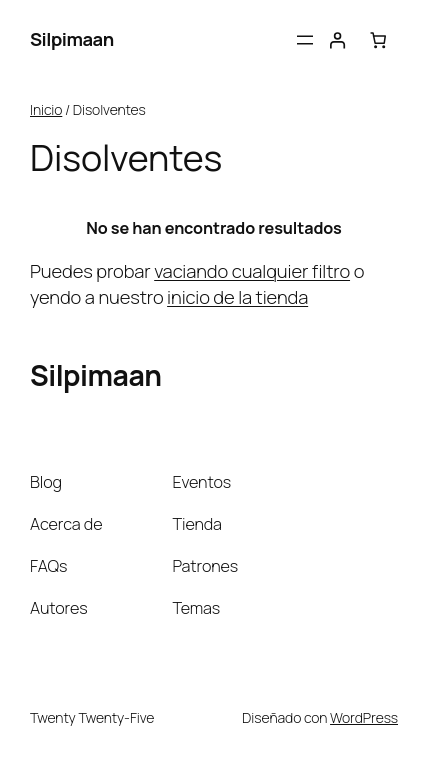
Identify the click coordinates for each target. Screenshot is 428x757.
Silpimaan (72, 39)
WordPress (364, 717)
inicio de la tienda (237, 297)
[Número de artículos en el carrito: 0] (378, 40)
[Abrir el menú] (305, 40)
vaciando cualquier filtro (252, 271)
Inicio (46, 109)
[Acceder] (337, 40)
